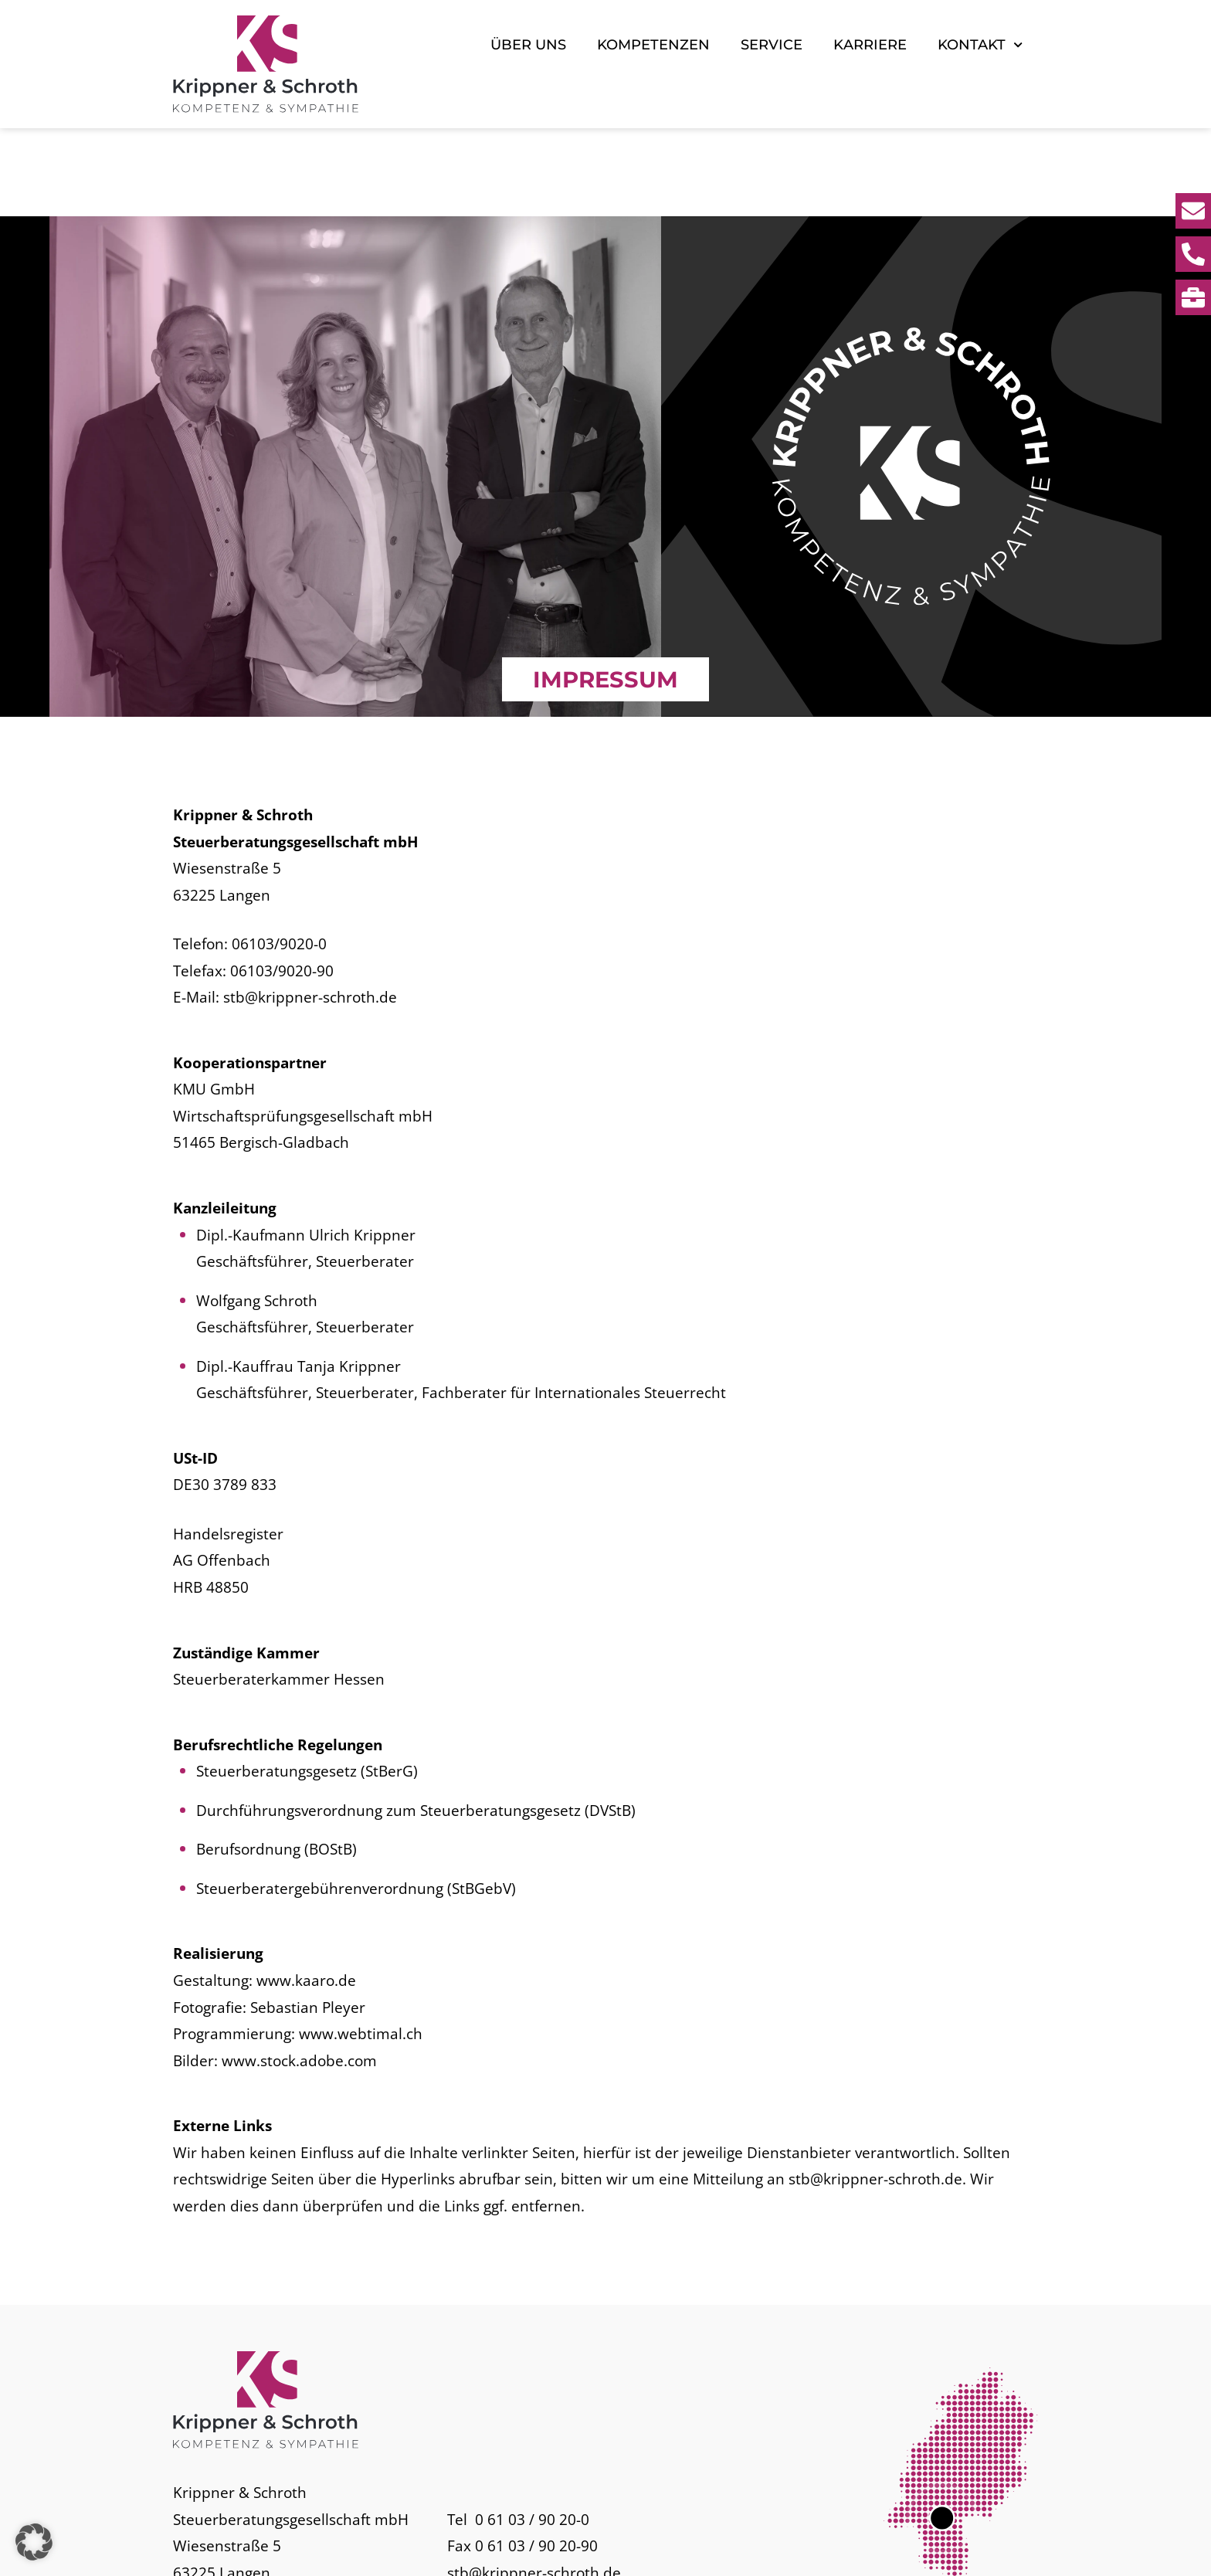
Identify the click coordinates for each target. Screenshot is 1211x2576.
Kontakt (980, 44)
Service (771, 44)
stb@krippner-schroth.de (310, 909)
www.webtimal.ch (360, 1946)
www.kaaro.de (306, 1892)
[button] (34, 2542)
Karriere (870, 44)
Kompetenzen (653, 44)
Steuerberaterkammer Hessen (279, 1591)
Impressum (917, 2548)
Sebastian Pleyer (307, 1919)
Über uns (528, 44)
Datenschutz (1001, 2548)
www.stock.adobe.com (299, 1972)
